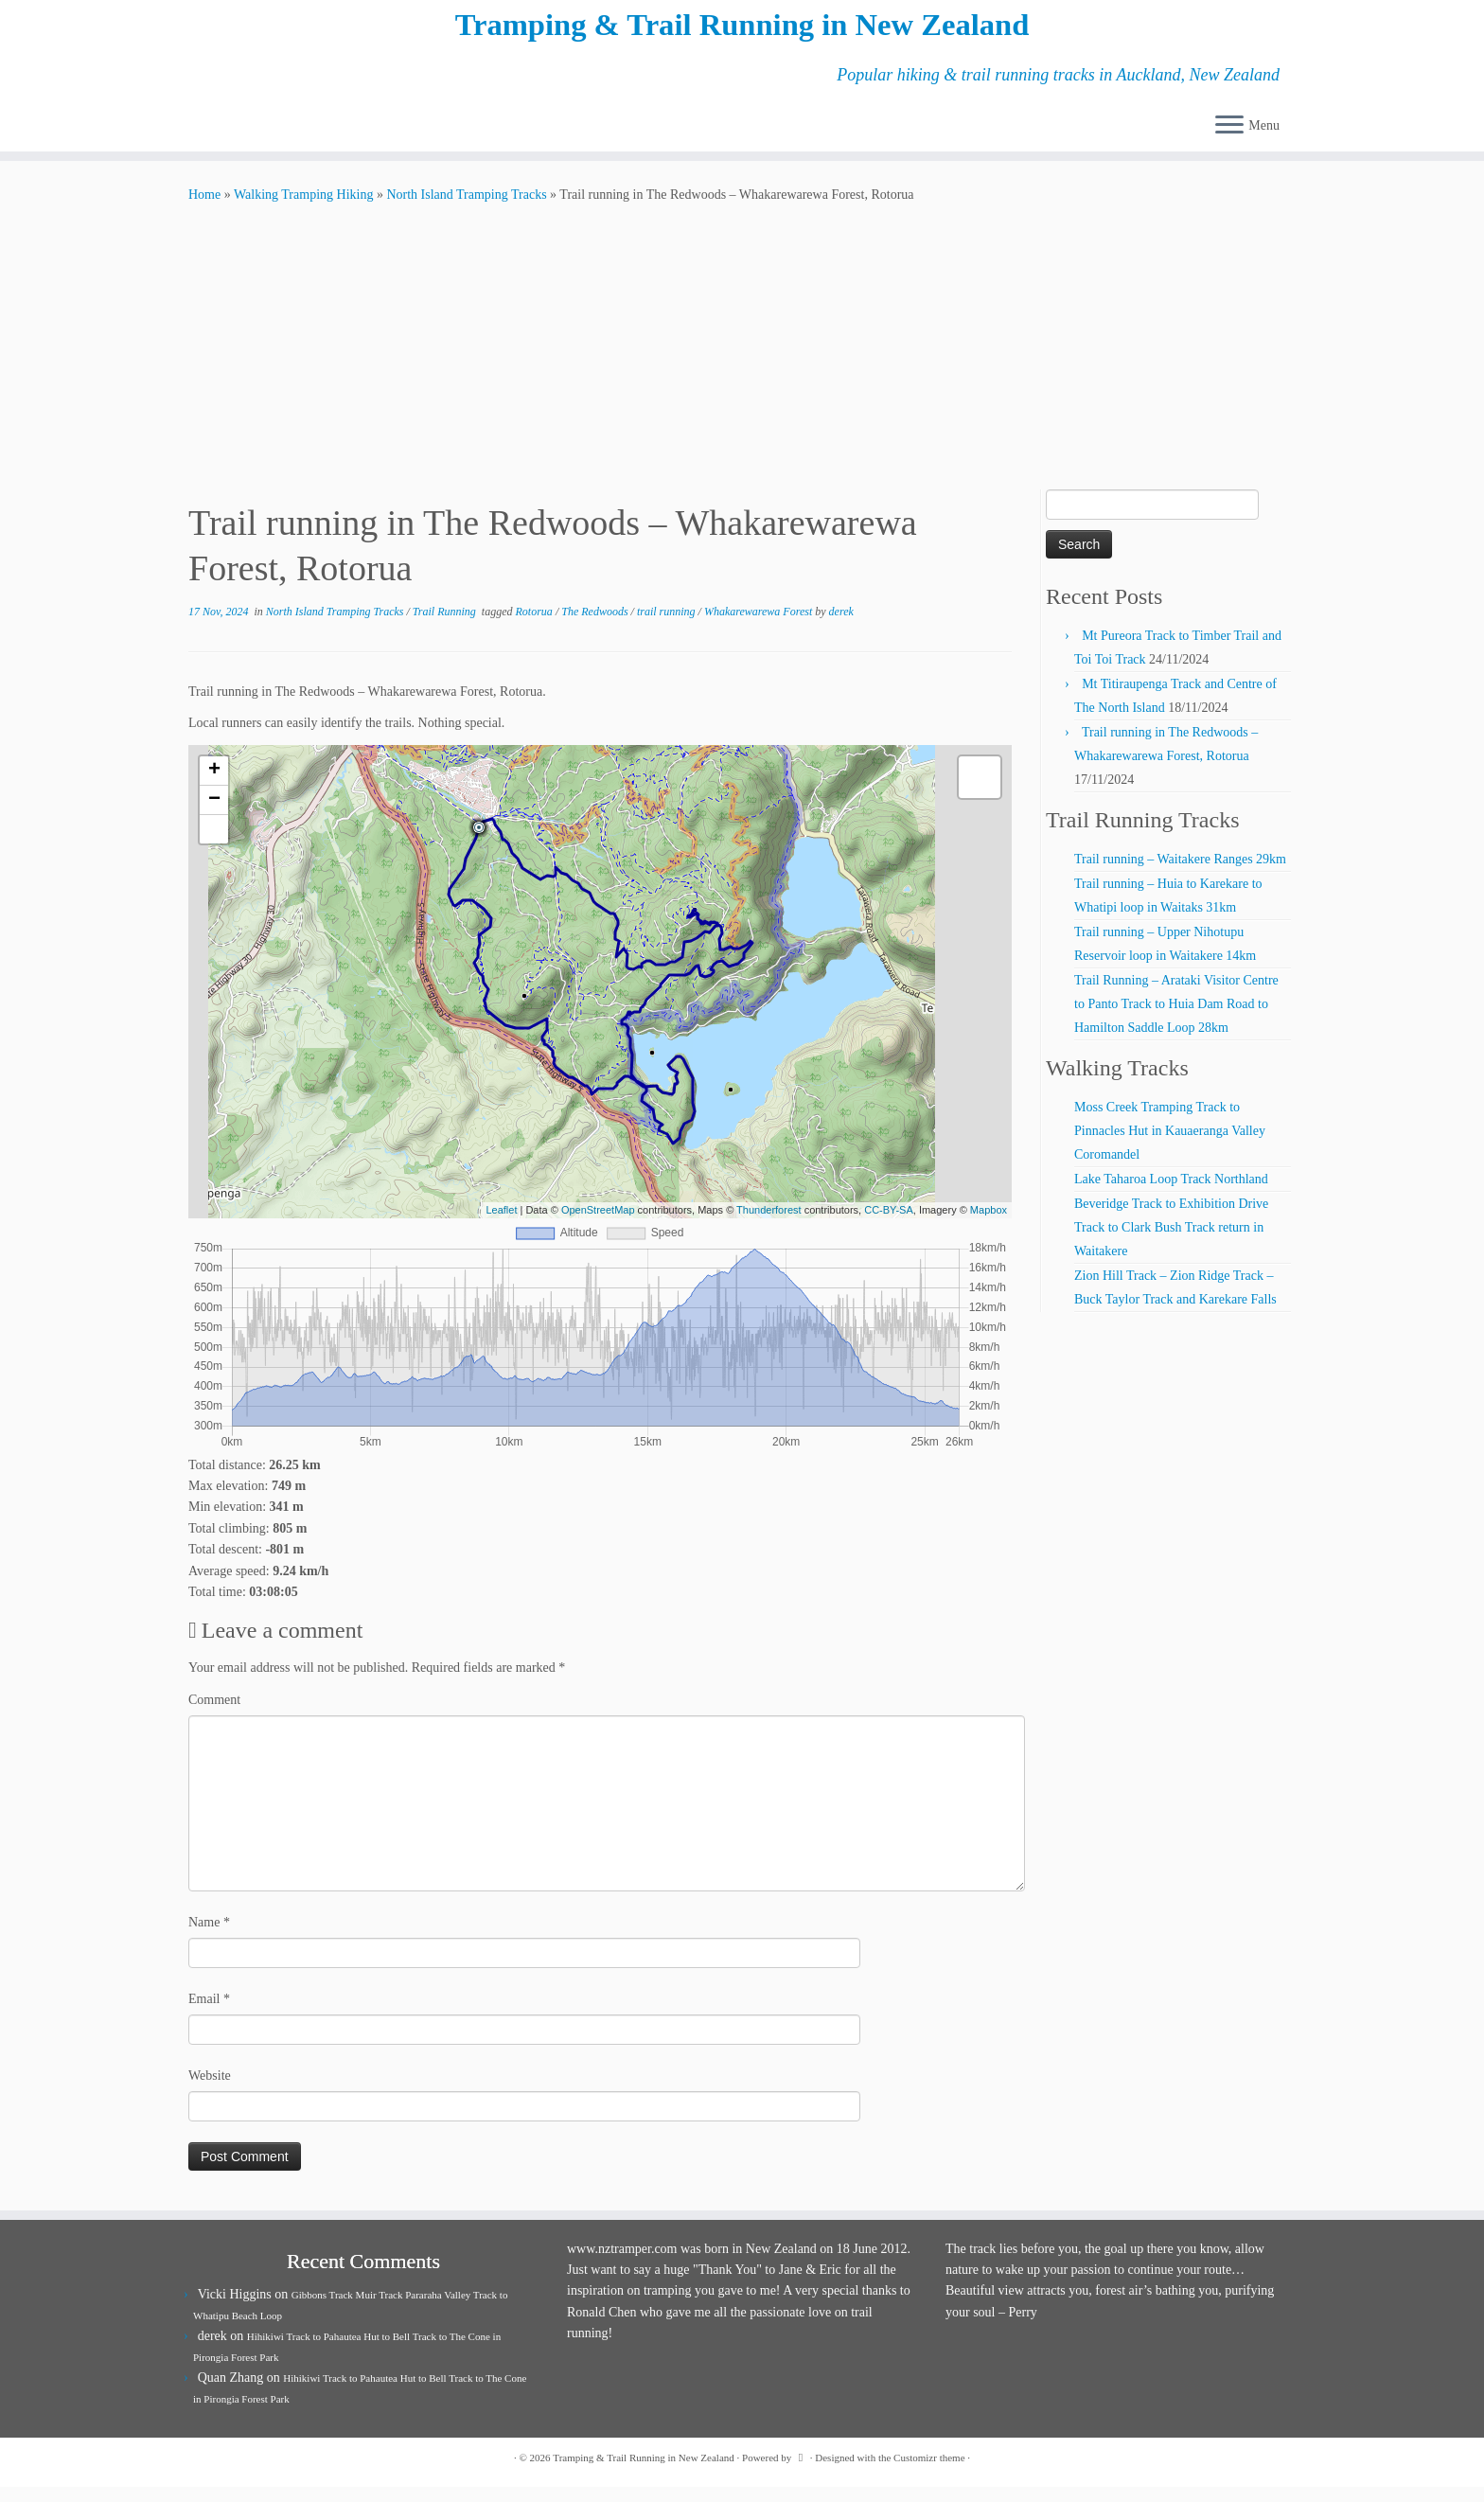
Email (209, 2014)
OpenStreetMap (598, 1225)
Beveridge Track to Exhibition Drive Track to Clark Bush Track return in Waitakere (1171, 1242)
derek (841, 626)
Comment (214, 1715)
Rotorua (536, 626)
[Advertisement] (742, 362)
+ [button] (214, 786)
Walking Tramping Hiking (303, 210)
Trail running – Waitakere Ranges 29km (1180, 874)
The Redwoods (595, 626)
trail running (667, 626)
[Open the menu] (1229, 142)
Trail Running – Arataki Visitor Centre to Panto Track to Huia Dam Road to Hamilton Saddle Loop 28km (1176, 1019)
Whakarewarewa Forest (759, 626)
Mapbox (988, 1225)
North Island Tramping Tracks (466, 210)
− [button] (214, 815)
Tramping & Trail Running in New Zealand (742, 32)
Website (209, 2091)
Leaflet (501, 1225)
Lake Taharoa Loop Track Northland (1171, 1194)
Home (204, 210)
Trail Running (446, 626)
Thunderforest (768, 1225)
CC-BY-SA (888, 1225)
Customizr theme (928, 2472)
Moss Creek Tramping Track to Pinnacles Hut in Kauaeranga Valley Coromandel (1169, 1146)
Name (209, 1937)
